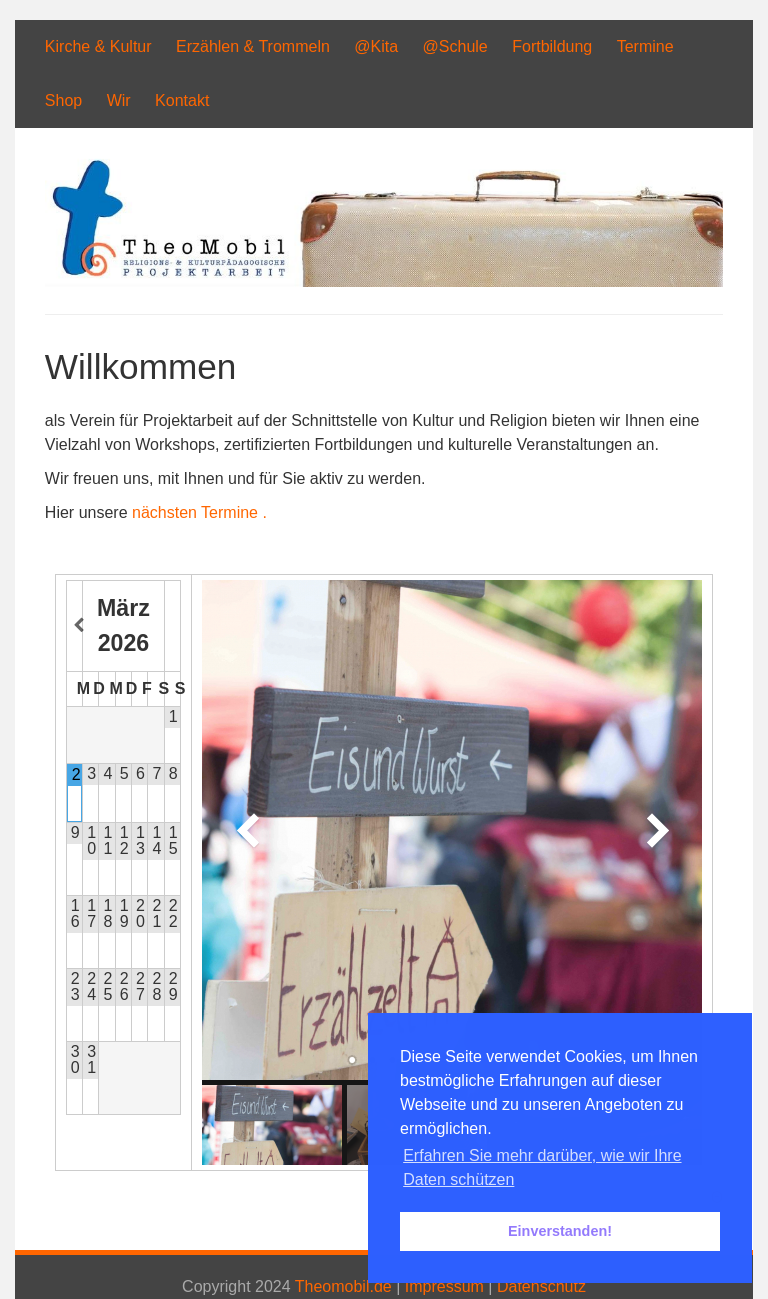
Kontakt (182, 100)
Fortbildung (552, 46)
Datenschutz (541, 1286)
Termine (645, 46)
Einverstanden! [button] (560, 1231)
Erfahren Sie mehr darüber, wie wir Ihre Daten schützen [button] (542, 1167)
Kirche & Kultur (98, 46)
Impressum (444, 1286)
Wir (119, 100)
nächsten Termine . (199, 512)
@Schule (455, 46)
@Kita (376, 46)
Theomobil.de (343, 1286)
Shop (63, 100)
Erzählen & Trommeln (253, 46)
